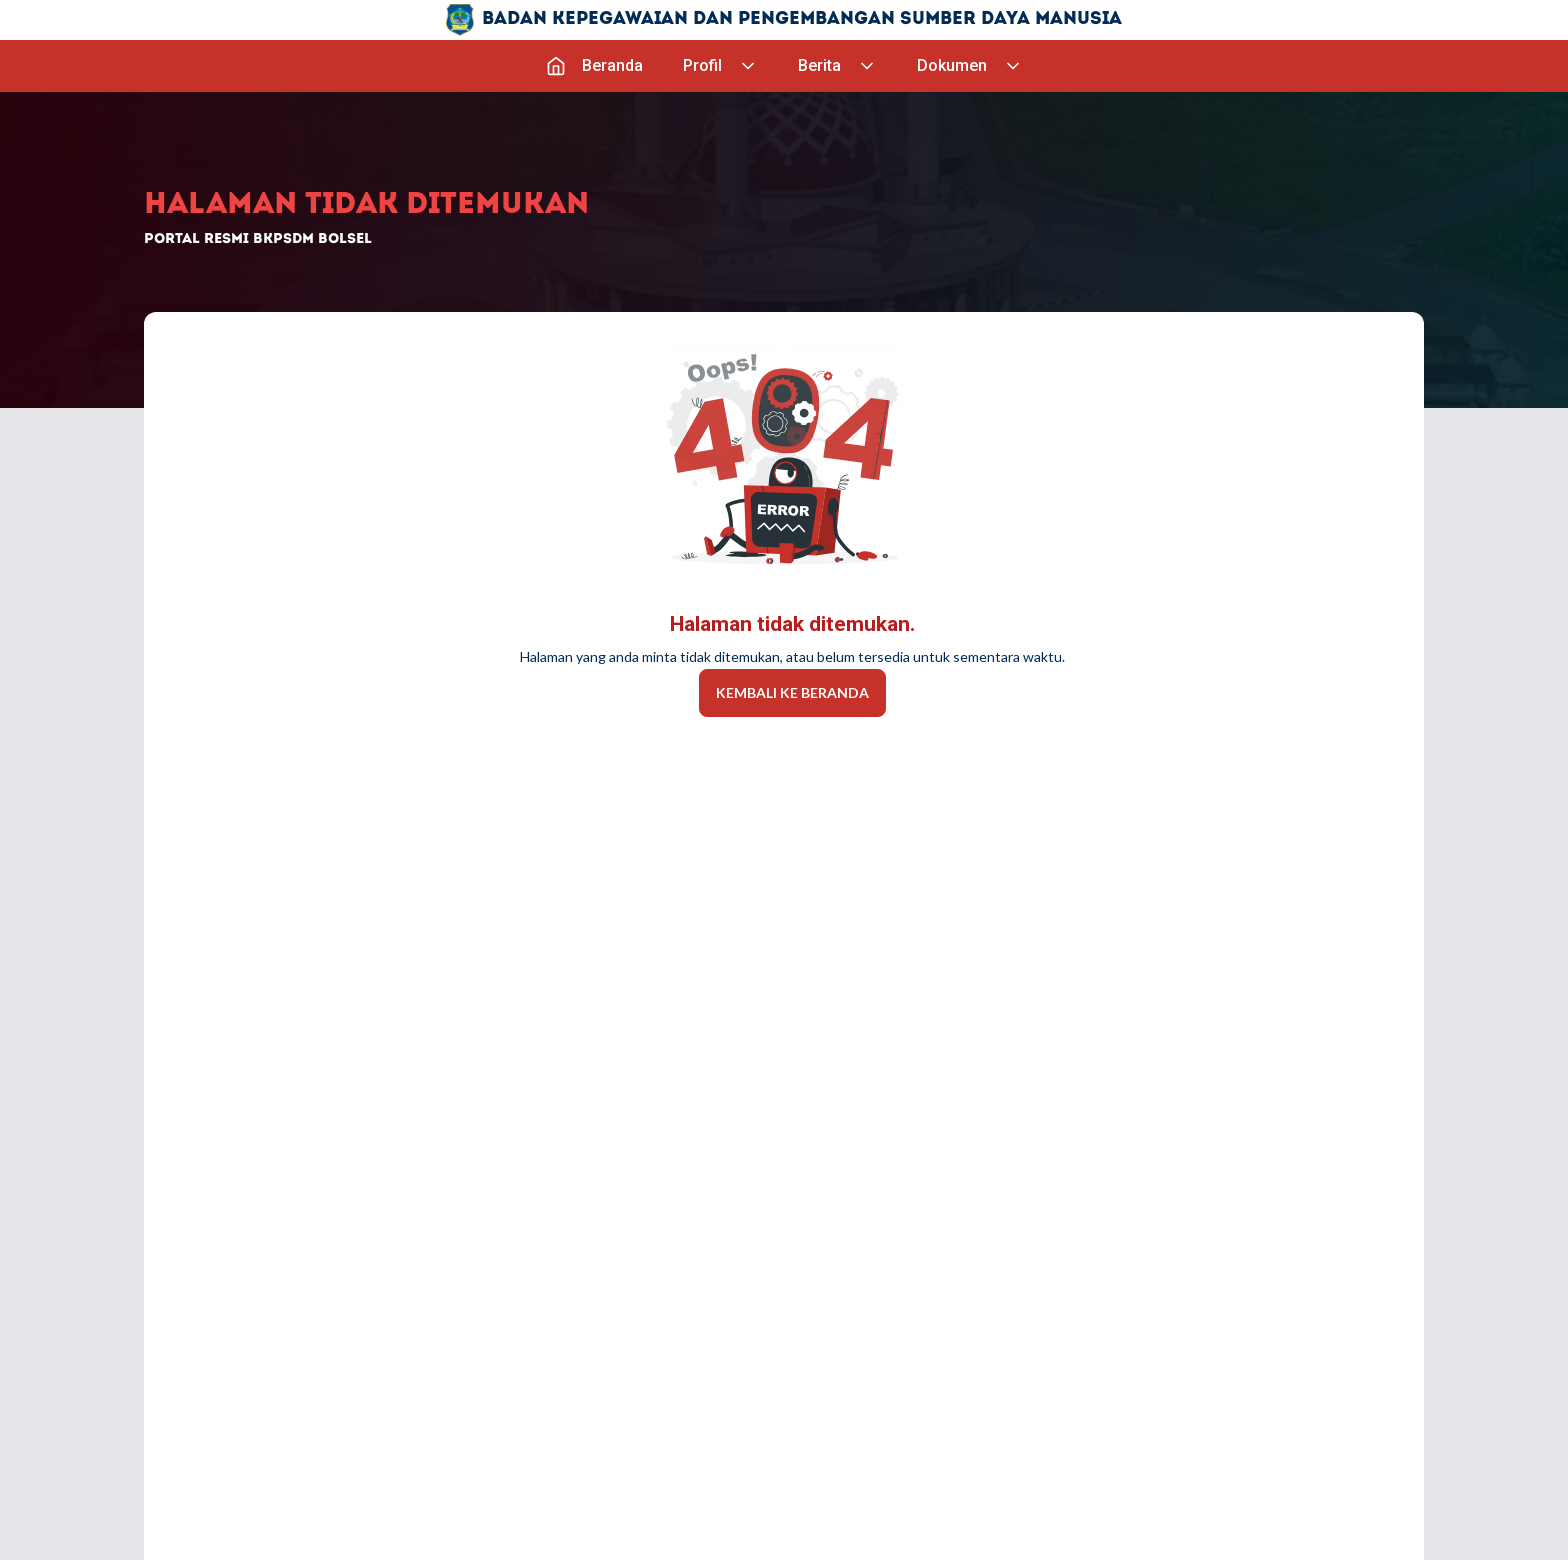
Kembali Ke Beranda (792, 692)
